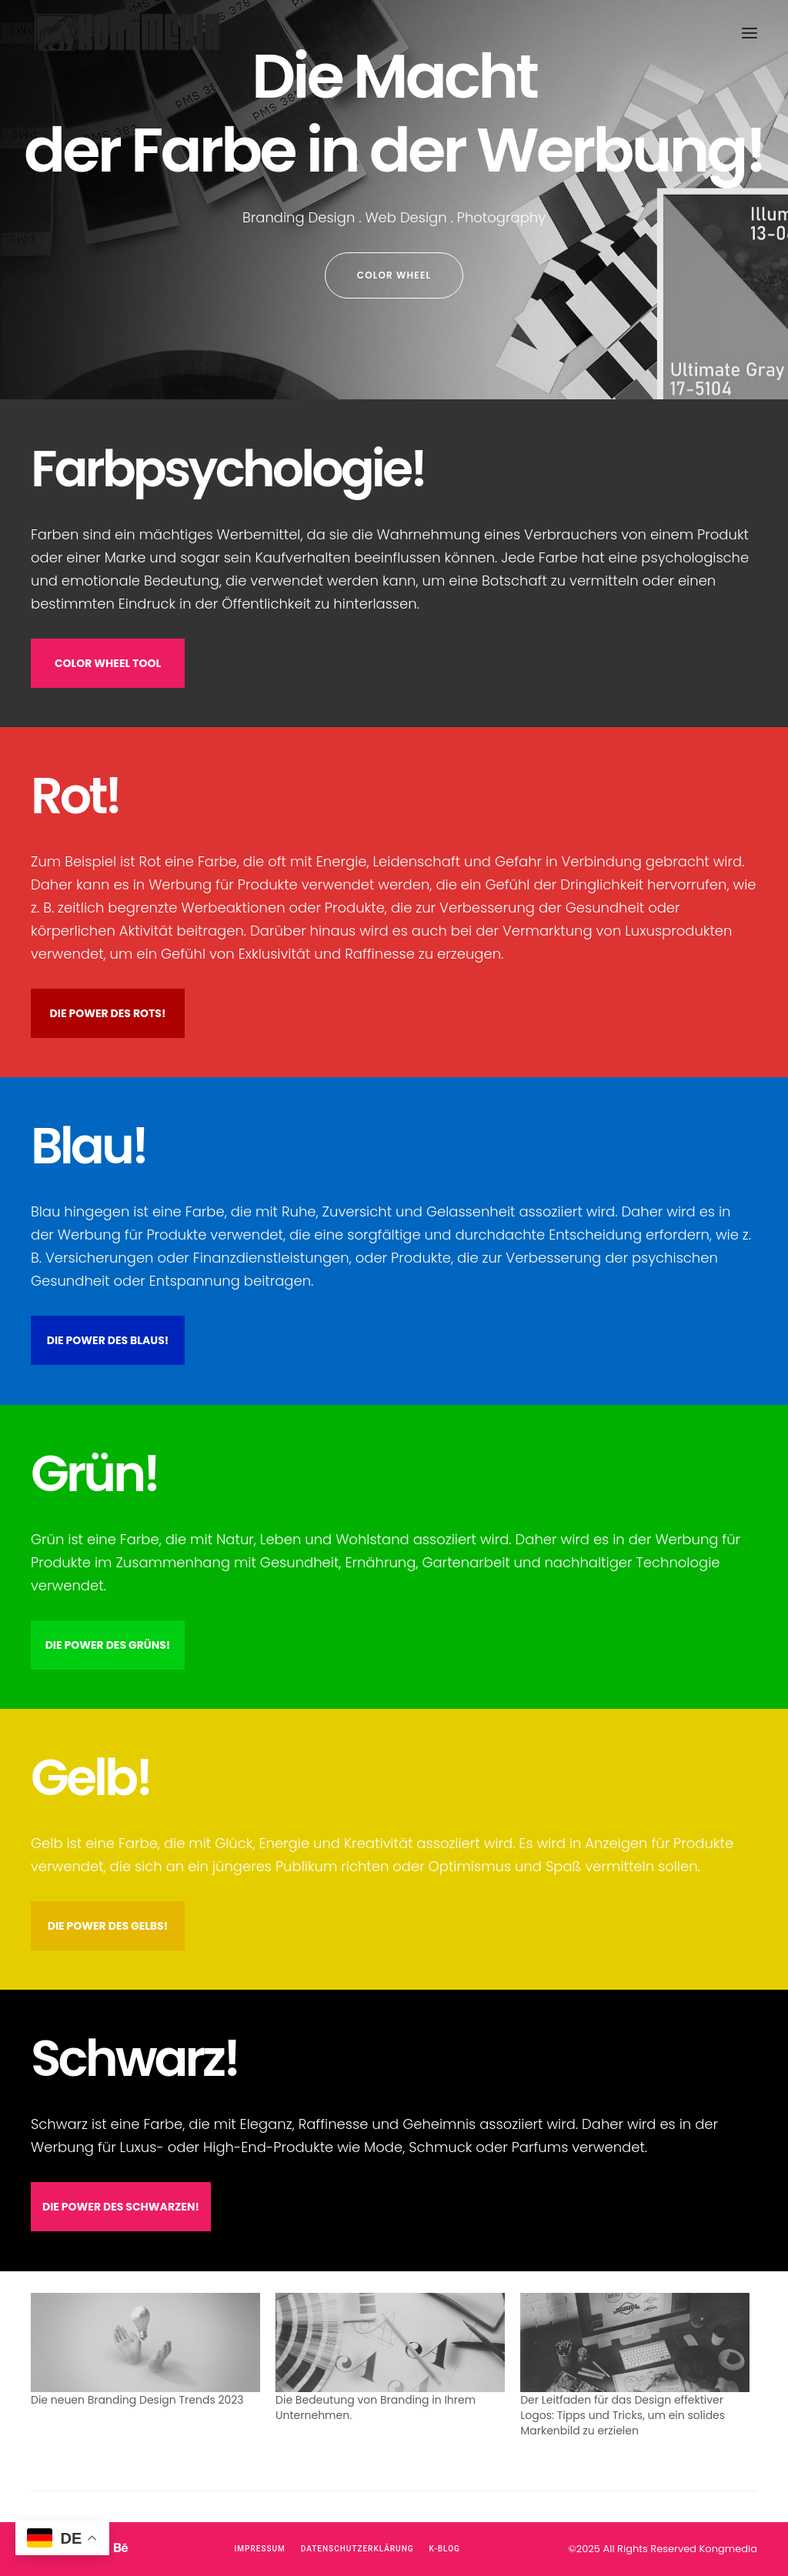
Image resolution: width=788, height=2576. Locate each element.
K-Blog (444, 2548)
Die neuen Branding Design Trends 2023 (137, 2399)
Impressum (260, 2548)
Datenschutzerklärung (357, 2548)
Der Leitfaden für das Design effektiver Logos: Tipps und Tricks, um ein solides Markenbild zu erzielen (622, 2415)
